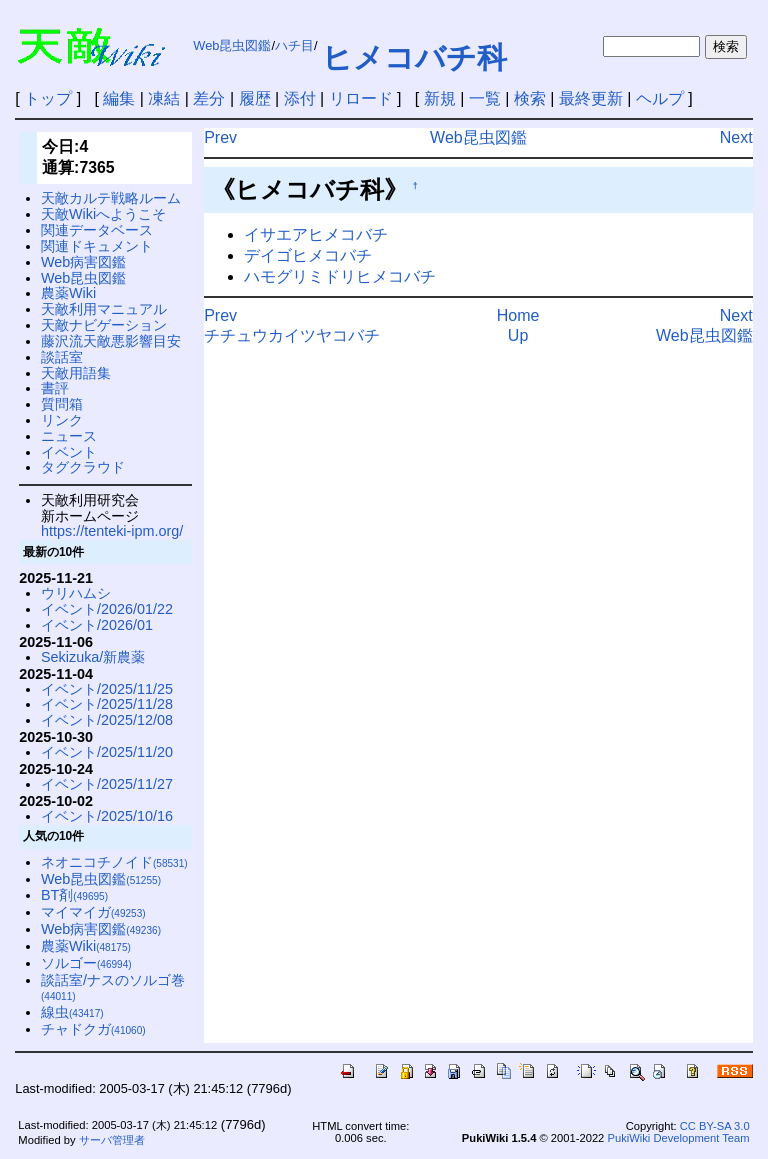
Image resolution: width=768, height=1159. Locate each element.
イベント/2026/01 (97, 625)
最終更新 (591, 98)
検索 (530, 98)
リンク (62, 420)
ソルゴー (86, 963)
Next (736, 137)
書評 (55, 388)
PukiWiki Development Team (678, 1138)
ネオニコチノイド (114, 862)
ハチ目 (294, 45)
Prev (220, 137)
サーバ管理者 (112, 1140)
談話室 (62, 357)
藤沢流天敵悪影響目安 (111, 341)
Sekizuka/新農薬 (93, 657)
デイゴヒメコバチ (308, 255)
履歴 (255, 98)
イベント (69, 452)
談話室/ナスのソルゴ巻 (113, 987)
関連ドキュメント (97, 246)
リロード (361, 98)
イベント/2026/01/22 (107, 609)
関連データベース (97, 230)
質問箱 (62, 404)
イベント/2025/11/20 (107, 752)
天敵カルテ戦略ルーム (111, 198)
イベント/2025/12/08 (107, 720)
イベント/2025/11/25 (107, 689)
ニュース (69, 436)
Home (518, 315)
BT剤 (74, 895)
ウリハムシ (76, 593)
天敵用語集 (76, 373)
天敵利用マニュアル (104, 309)
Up (518, 335)
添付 (300, 98)
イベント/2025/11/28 (107, 704)
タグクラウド (83, 467)
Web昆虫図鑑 (232, 45)
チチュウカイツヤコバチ (292, 335)
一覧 (485, 98)
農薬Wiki (68, 293)
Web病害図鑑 (83, 262)
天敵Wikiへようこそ (103, 214)
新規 (440, 98)
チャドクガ (93, 1029)
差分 (209, 98)
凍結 (164, 98)
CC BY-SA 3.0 (715, 1126)
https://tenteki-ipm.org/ (112, 531)
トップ (48, 98)
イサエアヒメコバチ (316, 234)
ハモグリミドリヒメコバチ (340, 276)
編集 (119, 98)
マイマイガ (93, 912)
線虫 (72, 1012)
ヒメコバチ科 (414, 57)
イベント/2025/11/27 (107, 784)
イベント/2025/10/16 (107, 816)
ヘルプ (660, 98)
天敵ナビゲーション (104, 325)
